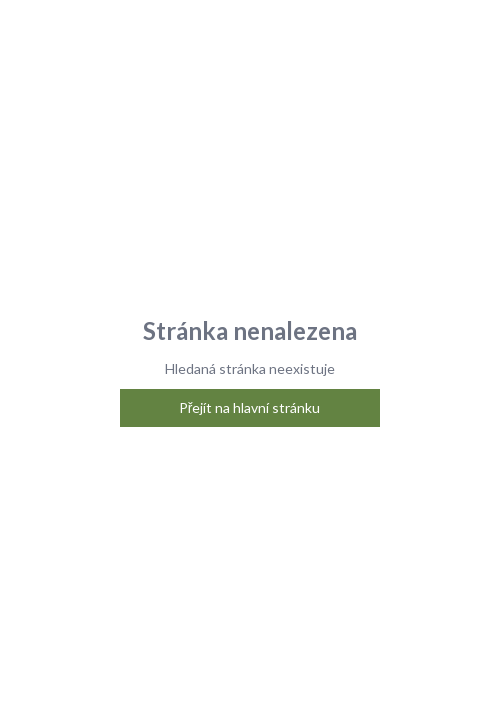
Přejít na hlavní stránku (250, 407)
